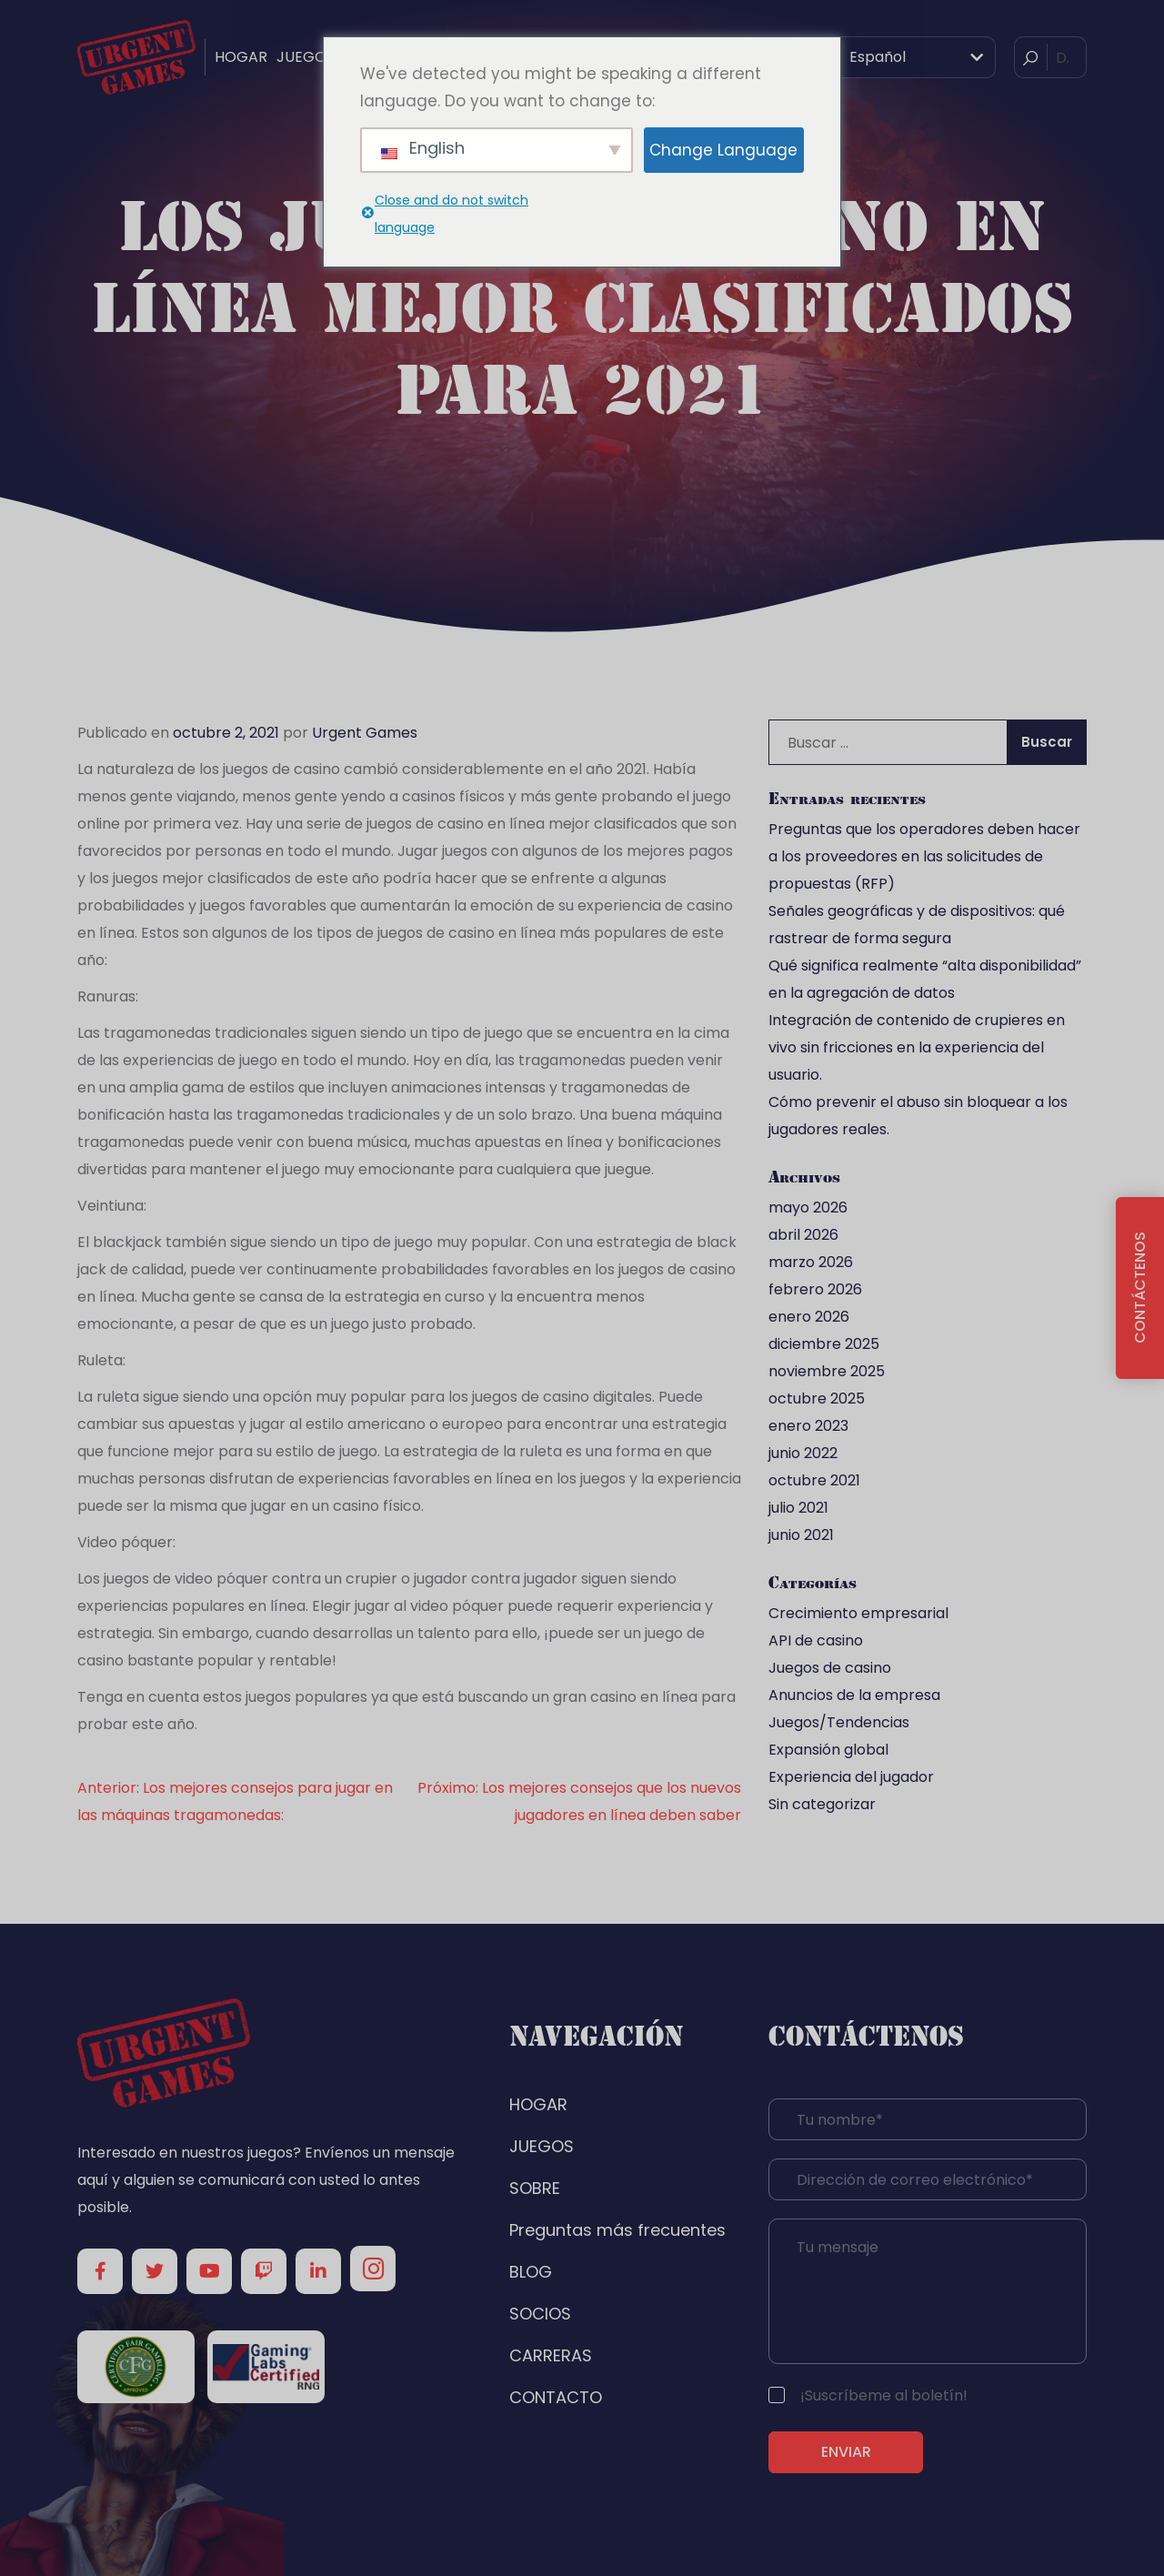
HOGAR (241, 56)
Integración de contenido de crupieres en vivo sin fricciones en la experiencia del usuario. (916, 1047)
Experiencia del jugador (851, 1776)
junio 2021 (801, 1534)
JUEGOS (305, 56)
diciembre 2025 (823, 1343)
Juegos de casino (829, 1667)
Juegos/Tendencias (838, 1722)
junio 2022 (803, 1453)
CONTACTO (555, 2397)
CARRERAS (550, 2355)
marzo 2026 (810, 1262)
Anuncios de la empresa (854, 1695)
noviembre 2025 (826, 1371)
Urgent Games (364, 732)
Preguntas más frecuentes (617, 2230)
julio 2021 (798, 1507)
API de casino (815, 1640)
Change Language (723, 150)
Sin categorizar (822, 1804)
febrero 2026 (815, 1289)
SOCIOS (540, 2313)
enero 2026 (808, 1316)
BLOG (530, 2271)
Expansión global (828, 1749)
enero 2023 (808, 1425)
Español (865, 56)
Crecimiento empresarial (858, 1613)
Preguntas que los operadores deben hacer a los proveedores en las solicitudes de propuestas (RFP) (924, 856)
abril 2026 (803, 1234)
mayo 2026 (808, 1207)
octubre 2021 (814, 1480)
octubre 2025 (816, 1398)
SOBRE (534, 2188)
